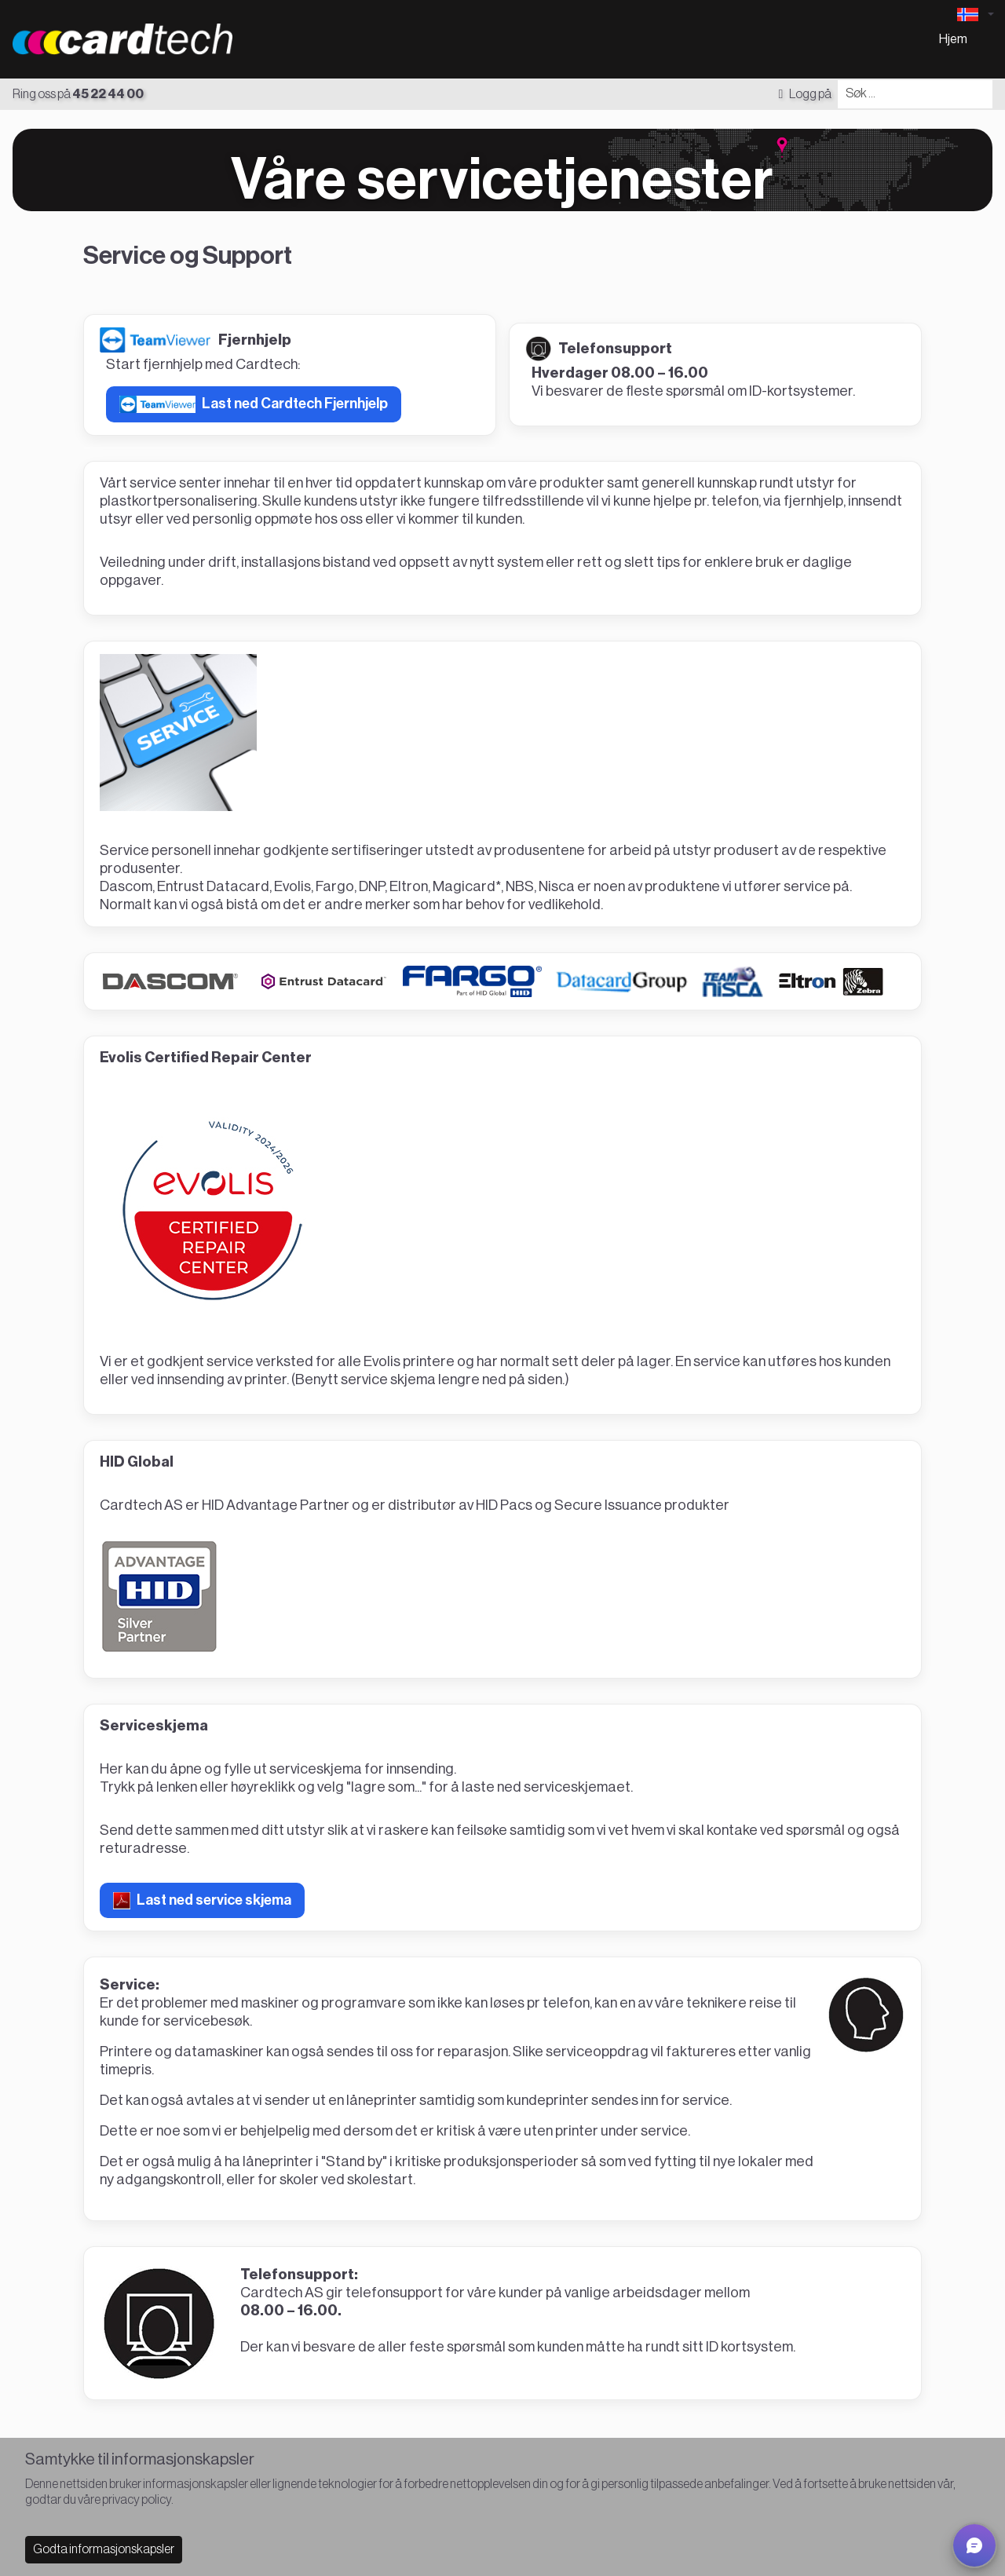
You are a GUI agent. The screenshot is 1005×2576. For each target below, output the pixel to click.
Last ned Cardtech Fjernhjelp (253, 404)
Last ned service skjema (202, 1900)
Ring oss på (78, 94)
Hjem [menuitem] (953, 39)
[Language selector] (975, 14)
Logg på (804, 94)
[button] (974, 2545)
